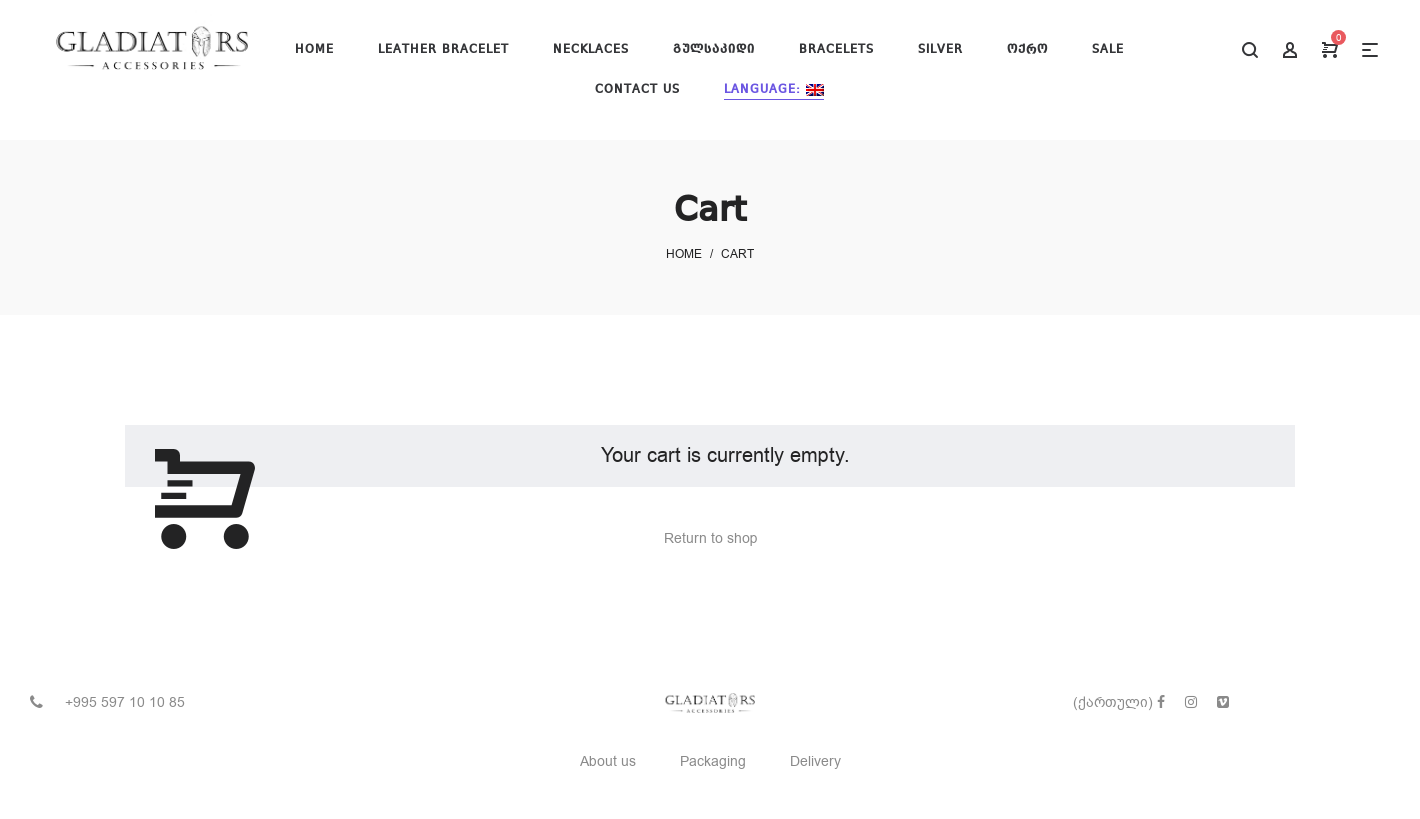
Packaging (713, 761)
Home (684, 254)
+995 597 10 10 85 (125, 702)
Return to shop (710, 538)
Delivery (815, 761)
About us (608, 761)
